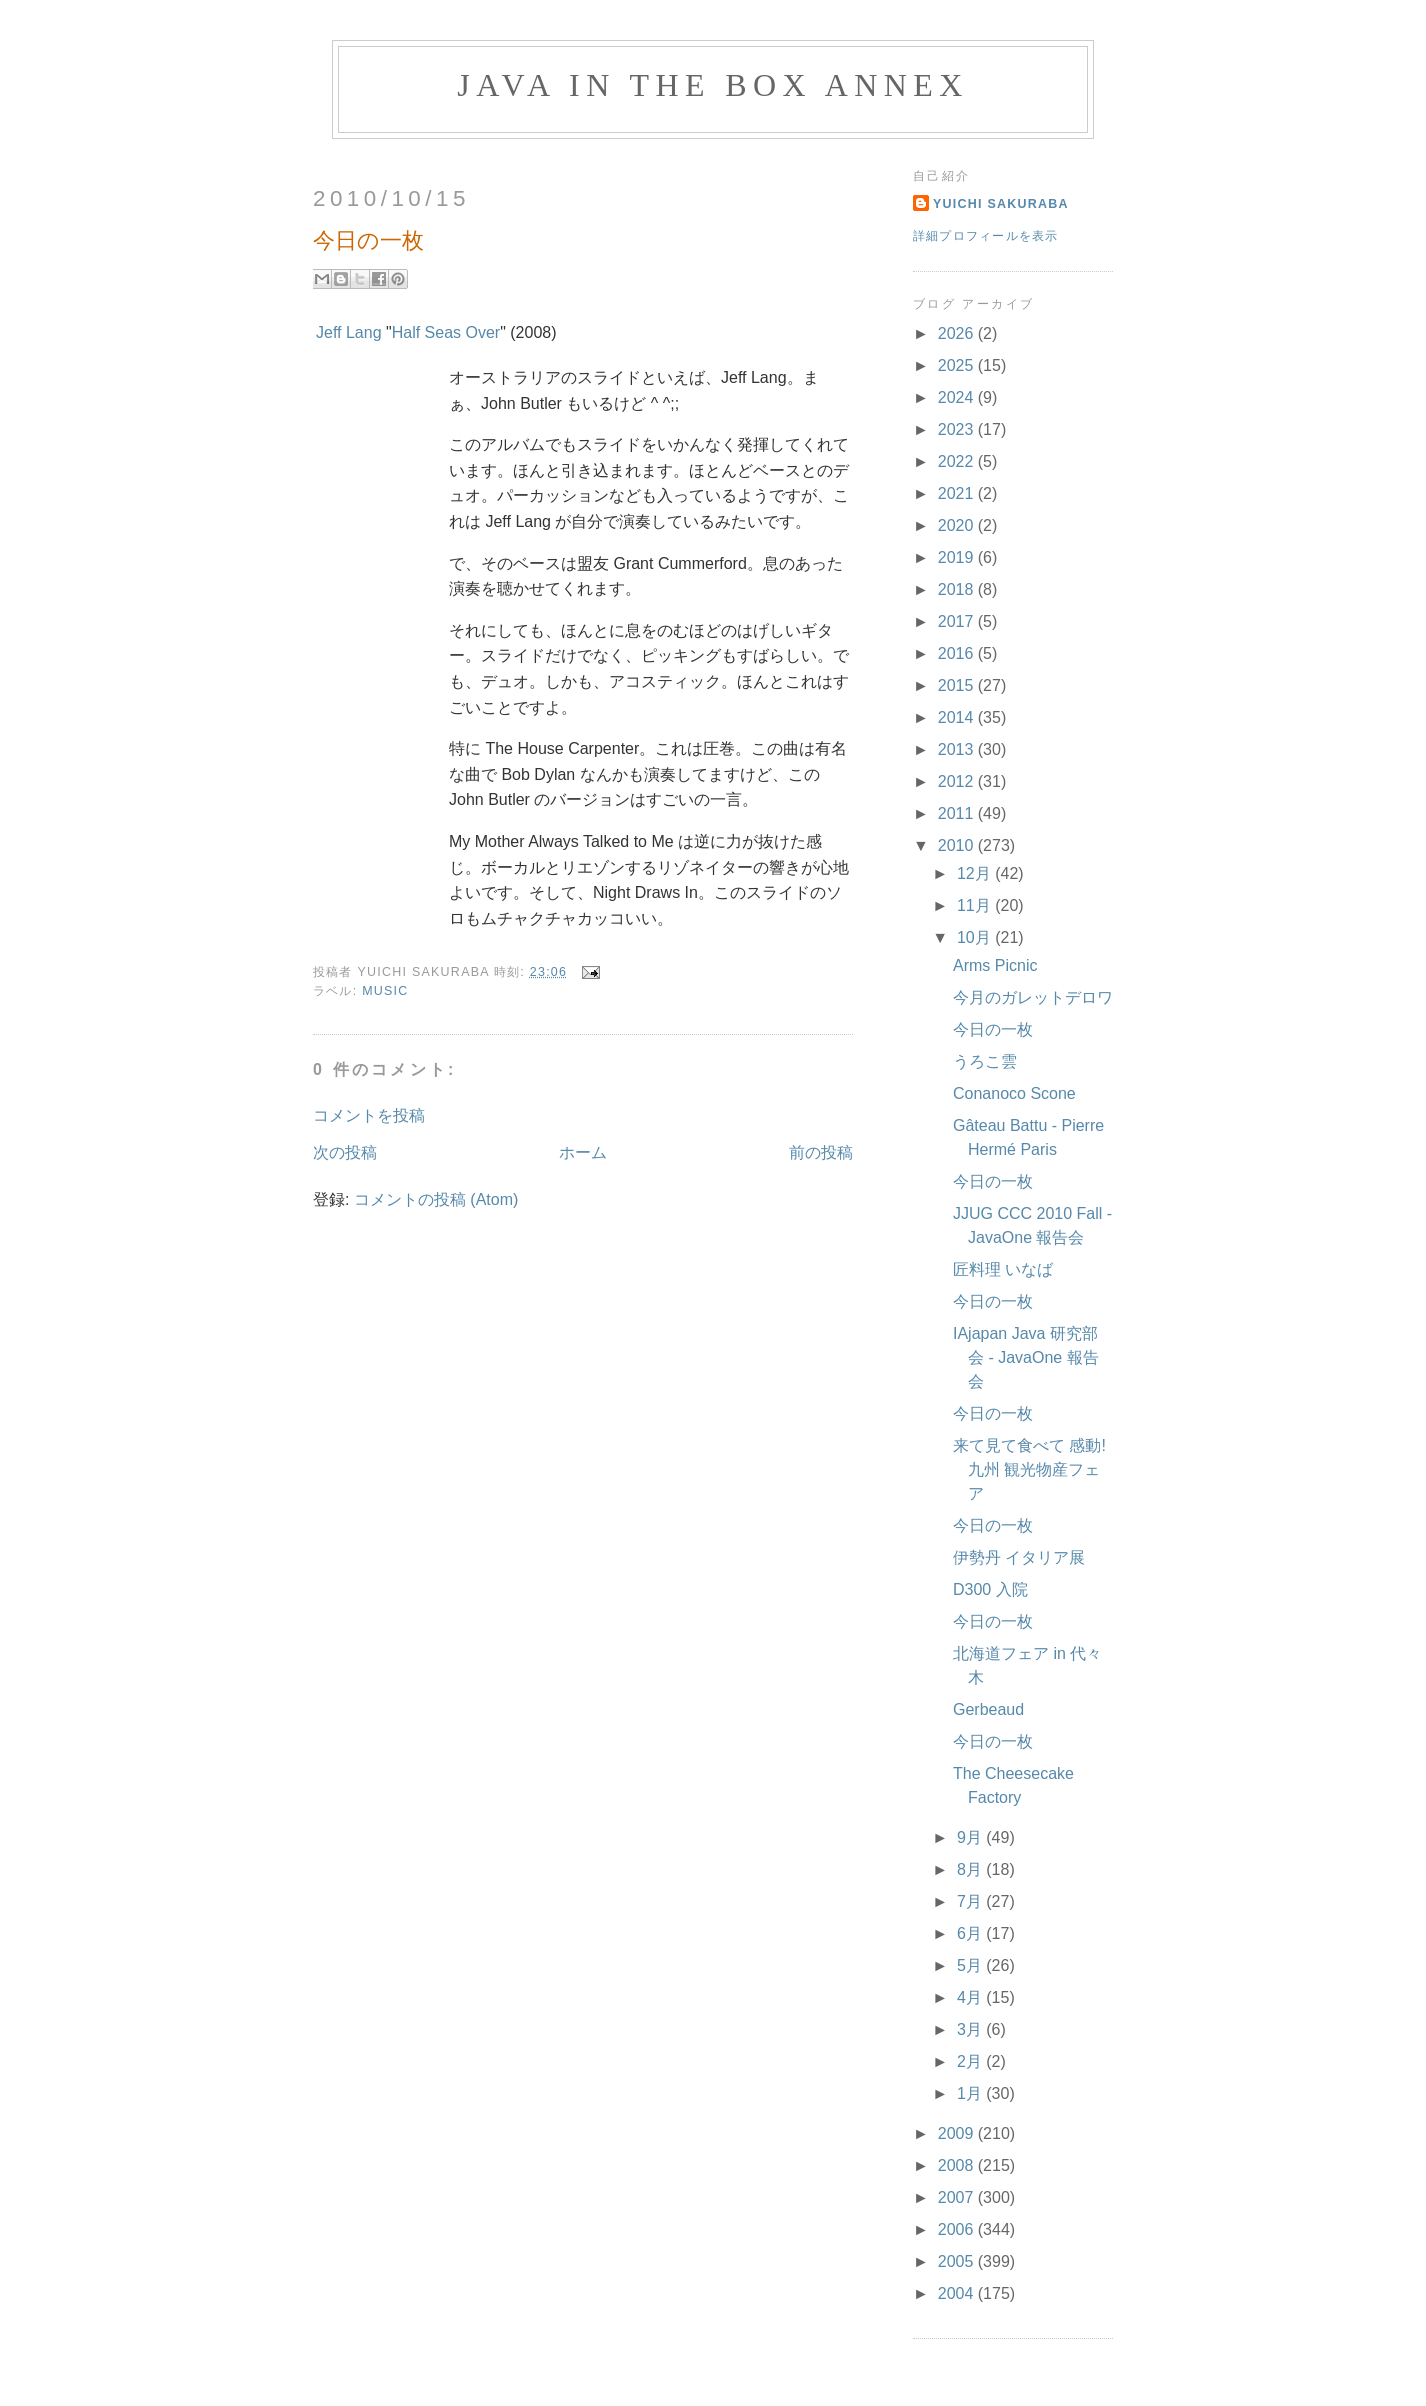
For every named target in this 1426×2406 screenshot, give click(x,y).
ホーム (583, 1152)
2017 (958, 621)
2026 (958, 333)
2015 (958, 685)
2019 (958, 557)
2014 (958, 717)
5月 (971, 1965)
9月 (971, 1837)
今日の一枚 (993, 1029)
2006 (958, 2229)
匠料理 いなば (1003, 1269)
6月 (971, 1933)
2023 (958, 429)
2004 (958, 2293)
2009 (958, 2133)
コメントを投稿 (369, 1115)
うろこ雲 (985, 1061)
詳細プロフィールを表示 (986, 236)
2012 (958, 781)
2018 (958, 589)
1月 (971, 2093)
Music (385, 991)
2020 (958, 525)
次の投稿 (345, 1152)
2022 (958, 461)
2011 (958, 813)
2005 (958, 2261)
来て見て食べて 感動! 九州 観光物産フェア (1029, 1469)
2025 (958, 365)
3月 (971, 2029)
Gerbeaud (988, 1709)
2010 (958, 845)
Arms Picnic (995, 965)
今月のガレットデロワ (1033, 997)
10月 (976, 937)
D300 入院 (990, 1589)
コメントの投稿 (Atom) (436, 1199)
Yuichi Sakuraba (1001, 204)
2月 (971, 2061)
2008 (958, 2165)
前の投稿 (821, 1152)
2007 (958, 2197)
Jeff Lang (349, 332)
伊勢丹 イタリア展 (1019, 1557)
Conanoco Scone (1014, 1093)
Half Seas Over (446, 332)
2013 (958, 749)
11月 (976, 905)
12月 (976, 873)
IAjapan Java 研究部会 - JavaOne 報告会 (1026, 1357)
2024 (958, 397)
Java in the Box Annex (712, 85)
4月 (971, 1997)
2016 (958, 653)
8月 (971, 1869)
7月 (971, 1901)
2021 (958, 493)
